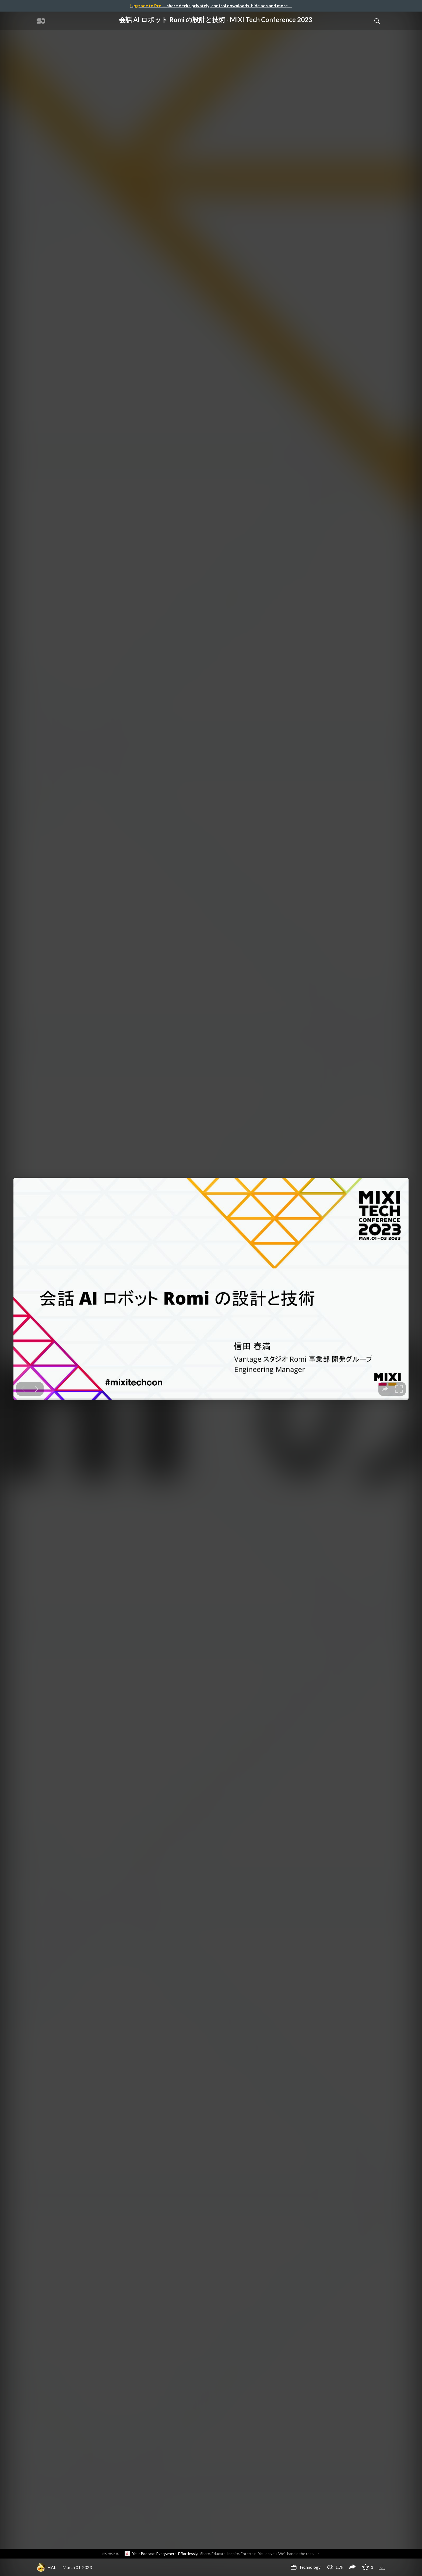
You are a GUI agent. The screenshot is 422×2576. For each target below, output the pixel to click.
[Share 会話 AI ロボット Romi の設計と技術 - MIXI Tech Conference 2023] (352, 2567)
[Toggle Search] (377, 21)
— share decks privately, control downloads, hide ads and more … (211, 5)
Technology (305, 2567)
